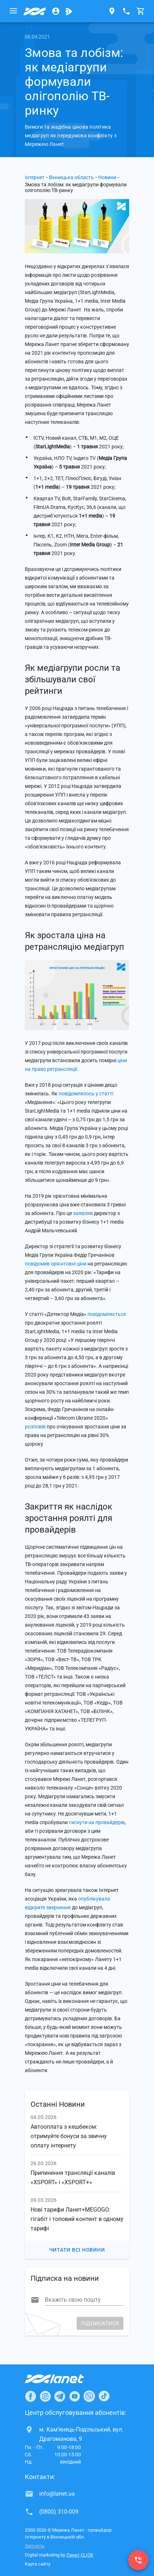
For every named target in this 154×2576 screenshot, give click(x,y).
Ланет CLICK (79, 2555)
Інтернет (35, 177)
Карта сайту (37, 2564)
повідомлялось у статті (86, 1093)
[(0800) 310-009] (138, 2560)
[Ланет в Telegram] (59, 2396)
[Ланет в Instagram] (45, 2396)
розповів (35, 1426)
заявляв (83, 1213)
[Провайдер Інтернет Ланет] (63, 2379)
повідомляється (106, 1314)
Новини (107, 177)
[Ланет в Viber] (89, 2396)
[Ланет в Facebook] (30, 2396)
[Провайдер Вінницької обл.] (35, 11)
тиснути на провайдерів (97, 1822)
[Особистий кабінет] (55, 11)
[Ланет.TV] (68, 11)
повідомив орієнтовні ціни (55, 1264)
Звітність (35, 2546)
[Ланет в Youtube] (74, 2396)
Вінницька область (71, 177)
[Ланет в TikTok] (104, 2396)
